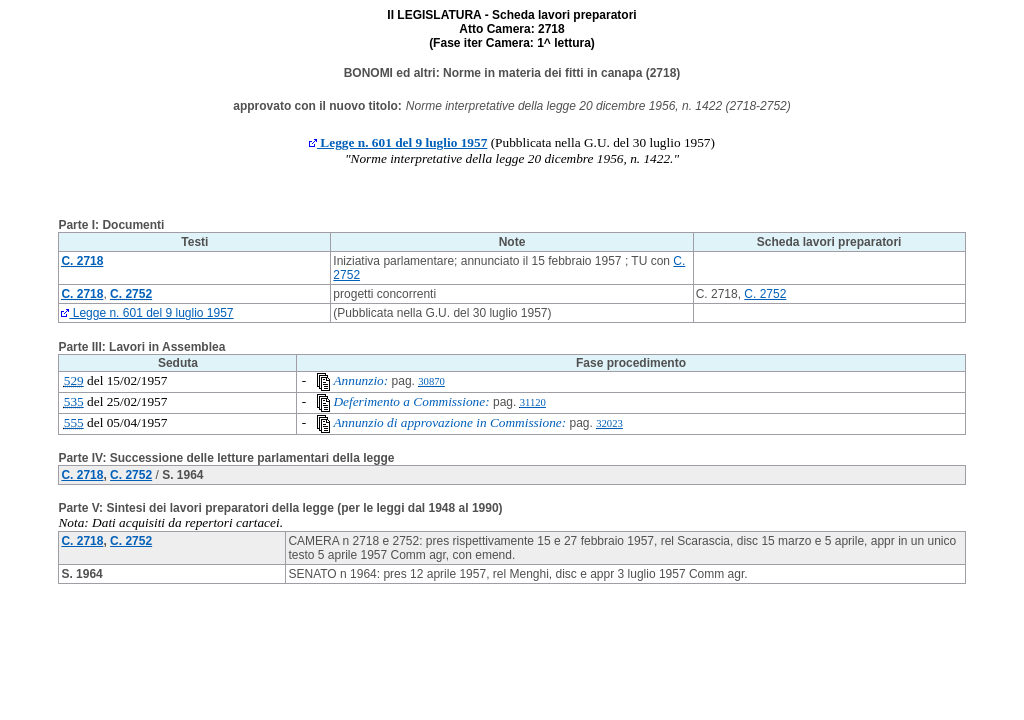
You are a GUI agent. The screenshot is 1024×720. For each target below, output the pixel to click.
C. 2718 (82, 475)
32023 (609, 423)
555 (74, 422)
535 (74, 401)
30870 (431, 381)
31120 (533, 402)
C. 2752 (765, 294)
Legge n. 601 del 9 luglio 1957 (398, 142)
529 (74, 380)
